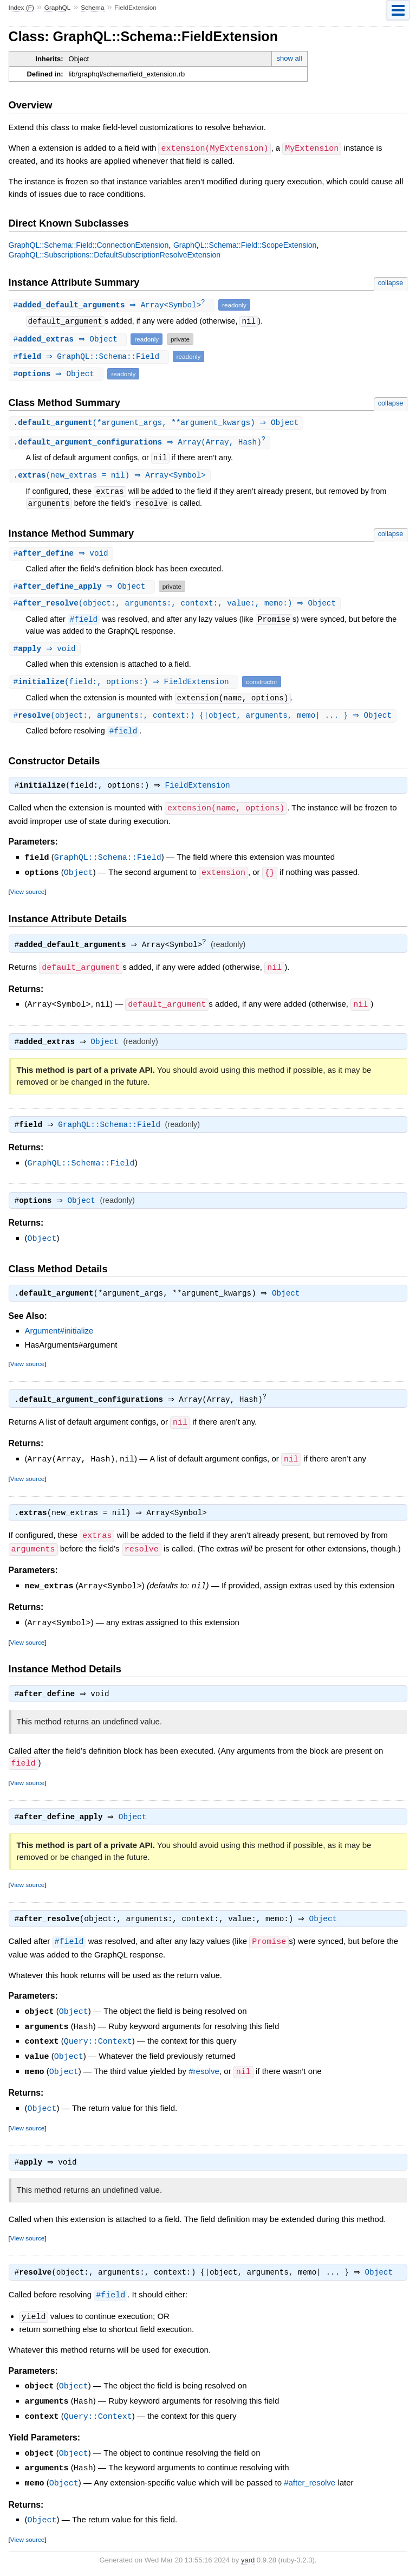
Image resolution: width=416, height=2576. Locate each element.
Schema (92, 7)
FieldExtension (200, 790)
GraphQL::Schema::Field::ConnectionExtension (89, 244)
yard (248, 2559)
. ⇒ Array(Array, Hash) (141, 443)
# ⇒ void (62, 555)
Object (78, 876)
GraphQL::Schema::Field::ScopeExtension (244, 244)
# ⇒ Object (69, 339)
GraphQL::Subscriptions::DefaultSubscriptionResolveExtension (115, 254)
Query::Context (98, 2045)
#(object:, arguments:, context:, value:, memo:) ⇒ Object (176, 606)
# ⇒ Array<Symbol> (113, 305)
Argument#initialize (59, 1336)
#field (84, 622)
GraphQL (57, 7)
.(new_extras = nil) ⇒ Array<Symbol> (111, 477)
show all (289, 58)
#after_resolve (309, 2483)
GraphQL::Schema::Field (107, 861)
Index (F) (21, 7)
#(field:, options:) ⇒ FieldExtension (125, 685)
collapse (391, 282)
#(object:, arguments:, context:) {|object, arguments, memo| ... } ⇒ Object (204, 719)
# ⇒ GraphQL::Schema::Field (90, 356)
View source (27, 894)
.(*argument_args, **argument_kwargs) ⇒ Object (158, 423)
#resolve (203, 2074)
